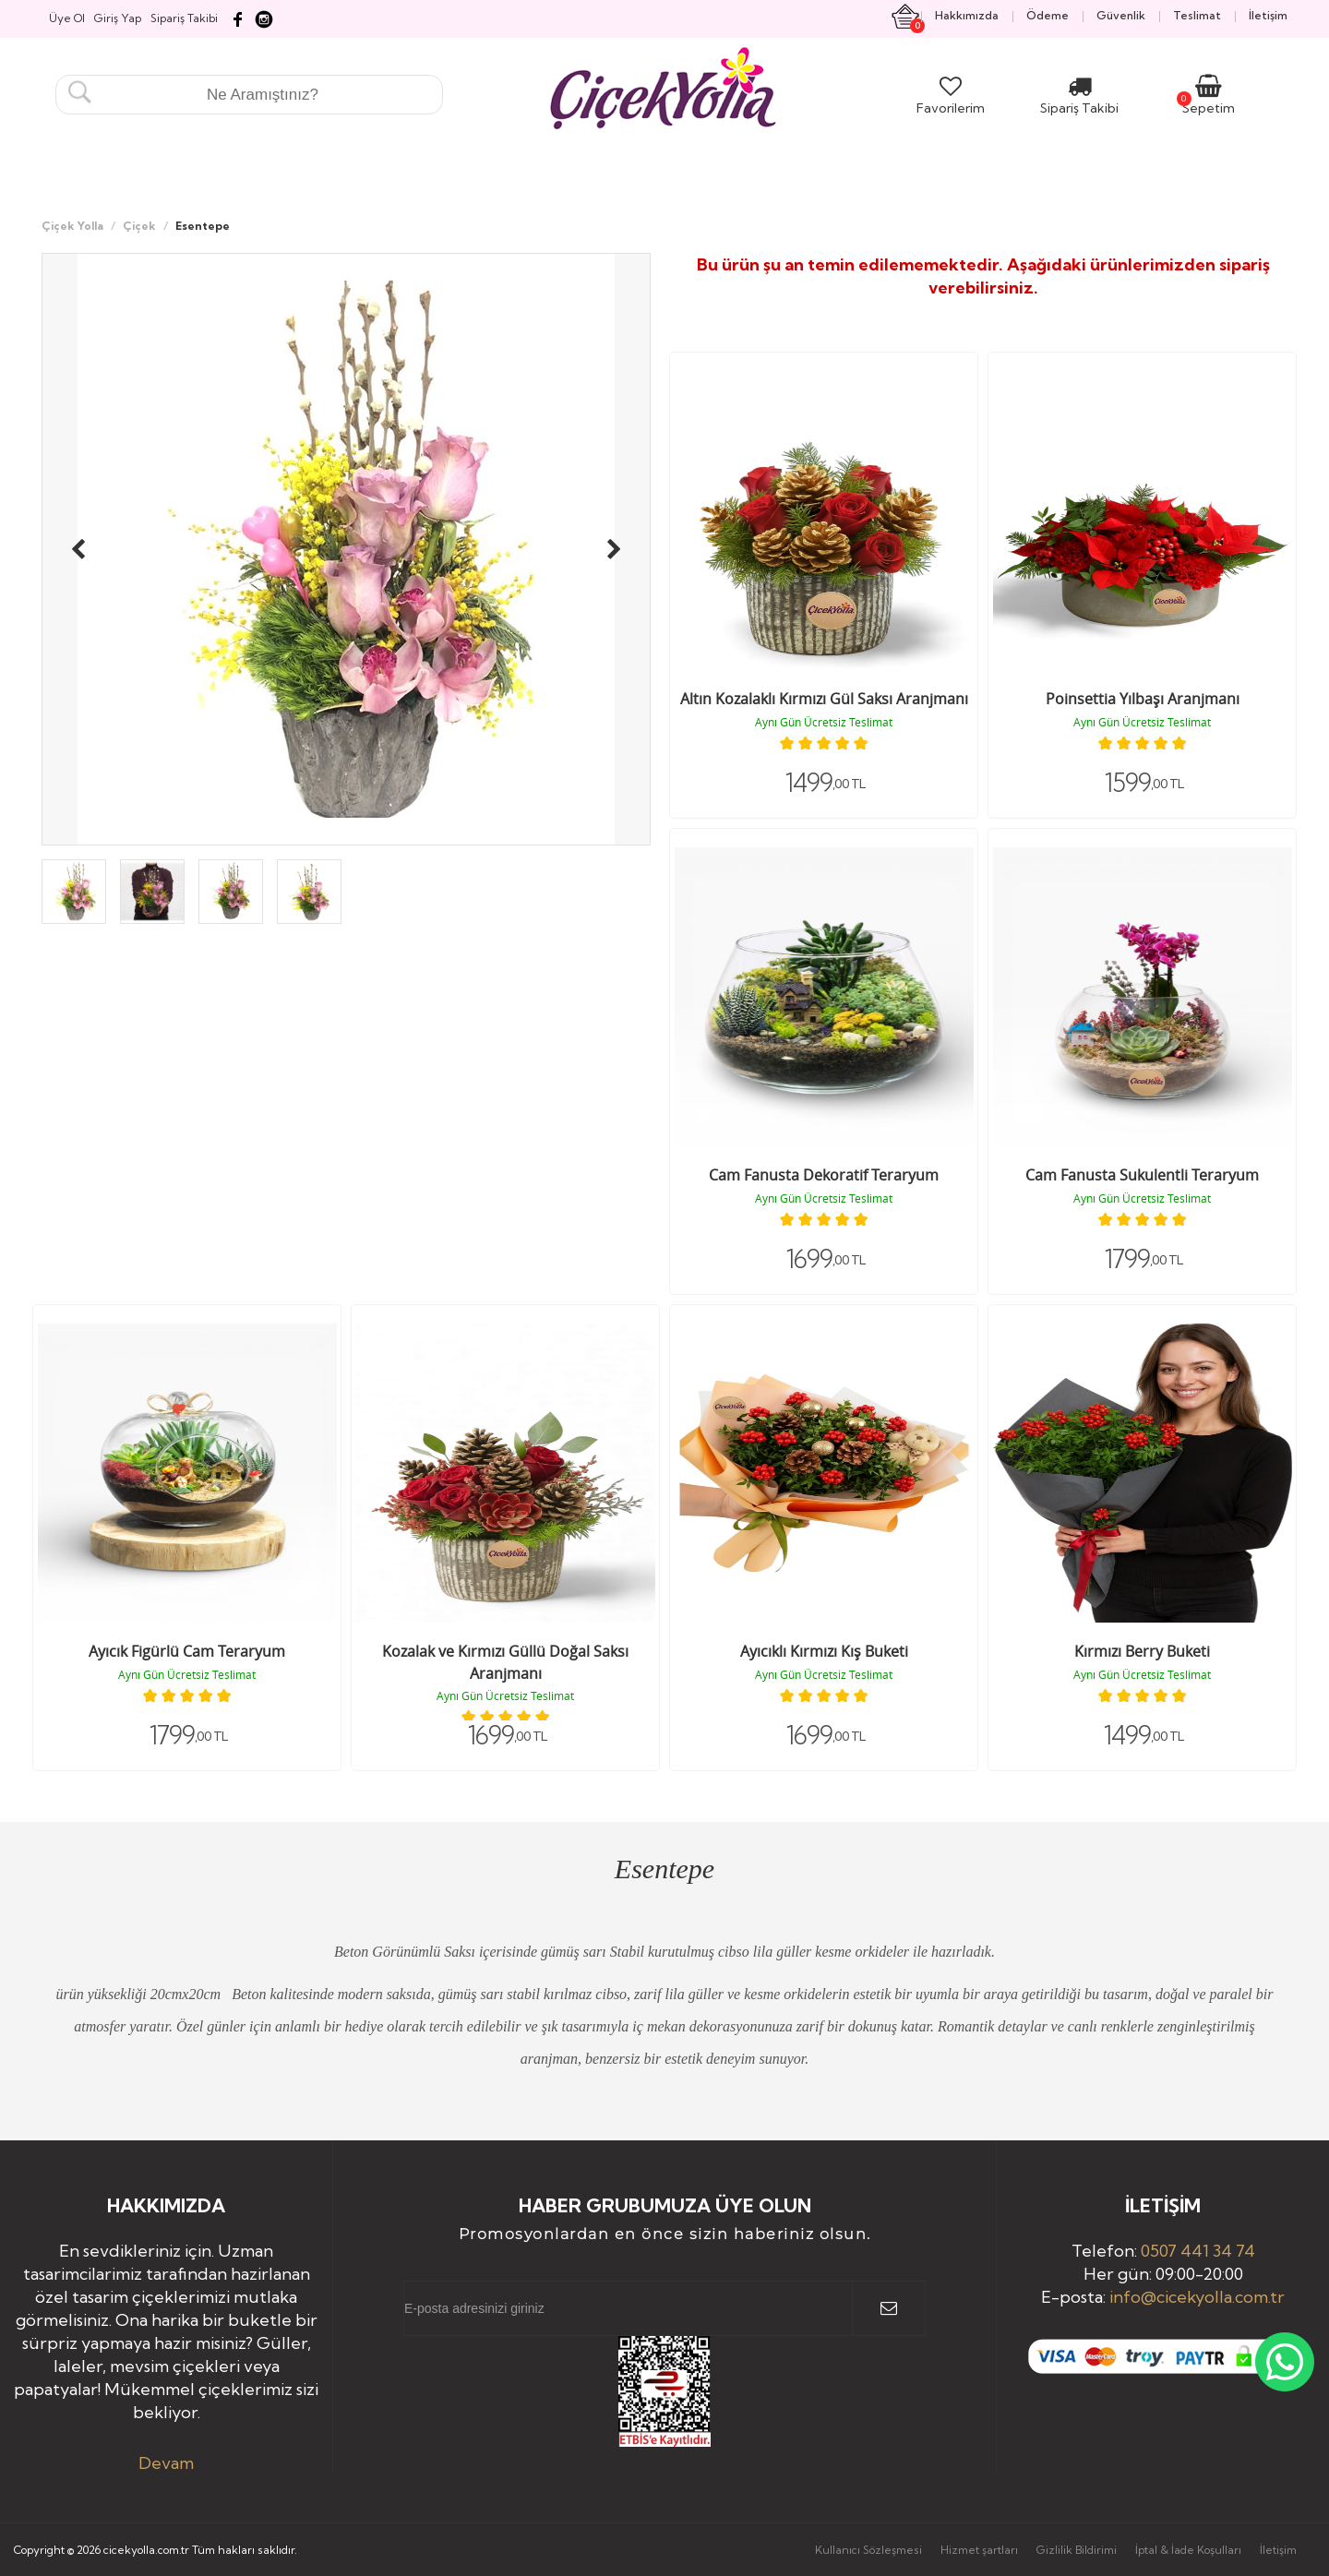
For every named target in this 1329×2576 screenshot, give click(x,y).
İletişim (1278, 2550)
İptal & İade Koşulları (1188, 2550)
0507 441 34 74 (1198, 2250)
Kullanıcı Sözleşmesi (868, 2550)
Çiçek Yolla (72, 226)
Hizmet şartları (979, 2550)
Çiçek (139, 226)
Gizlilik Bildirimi (1076, 2550)
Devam (166, 2463)
